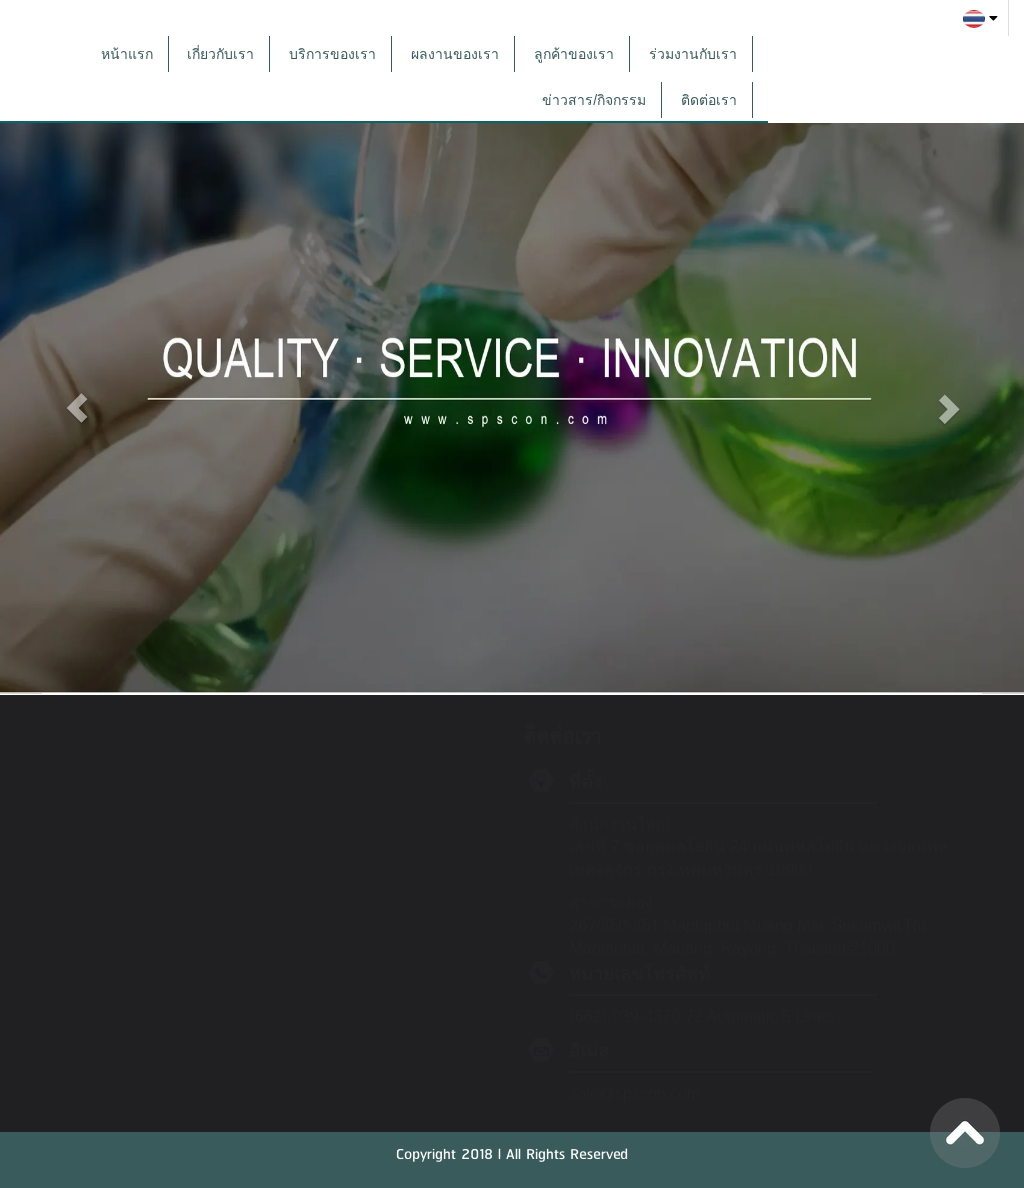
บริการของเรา (332, 54)
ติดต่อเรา (709, 100)
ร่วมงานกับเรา (693, 54)
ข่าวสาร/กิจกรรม (594, 100)
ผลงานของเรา (455, 54)
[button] (77, 401)
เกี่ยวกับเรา (220, 54)
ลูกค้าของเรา (574, 54)
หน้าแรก (127, 54)
